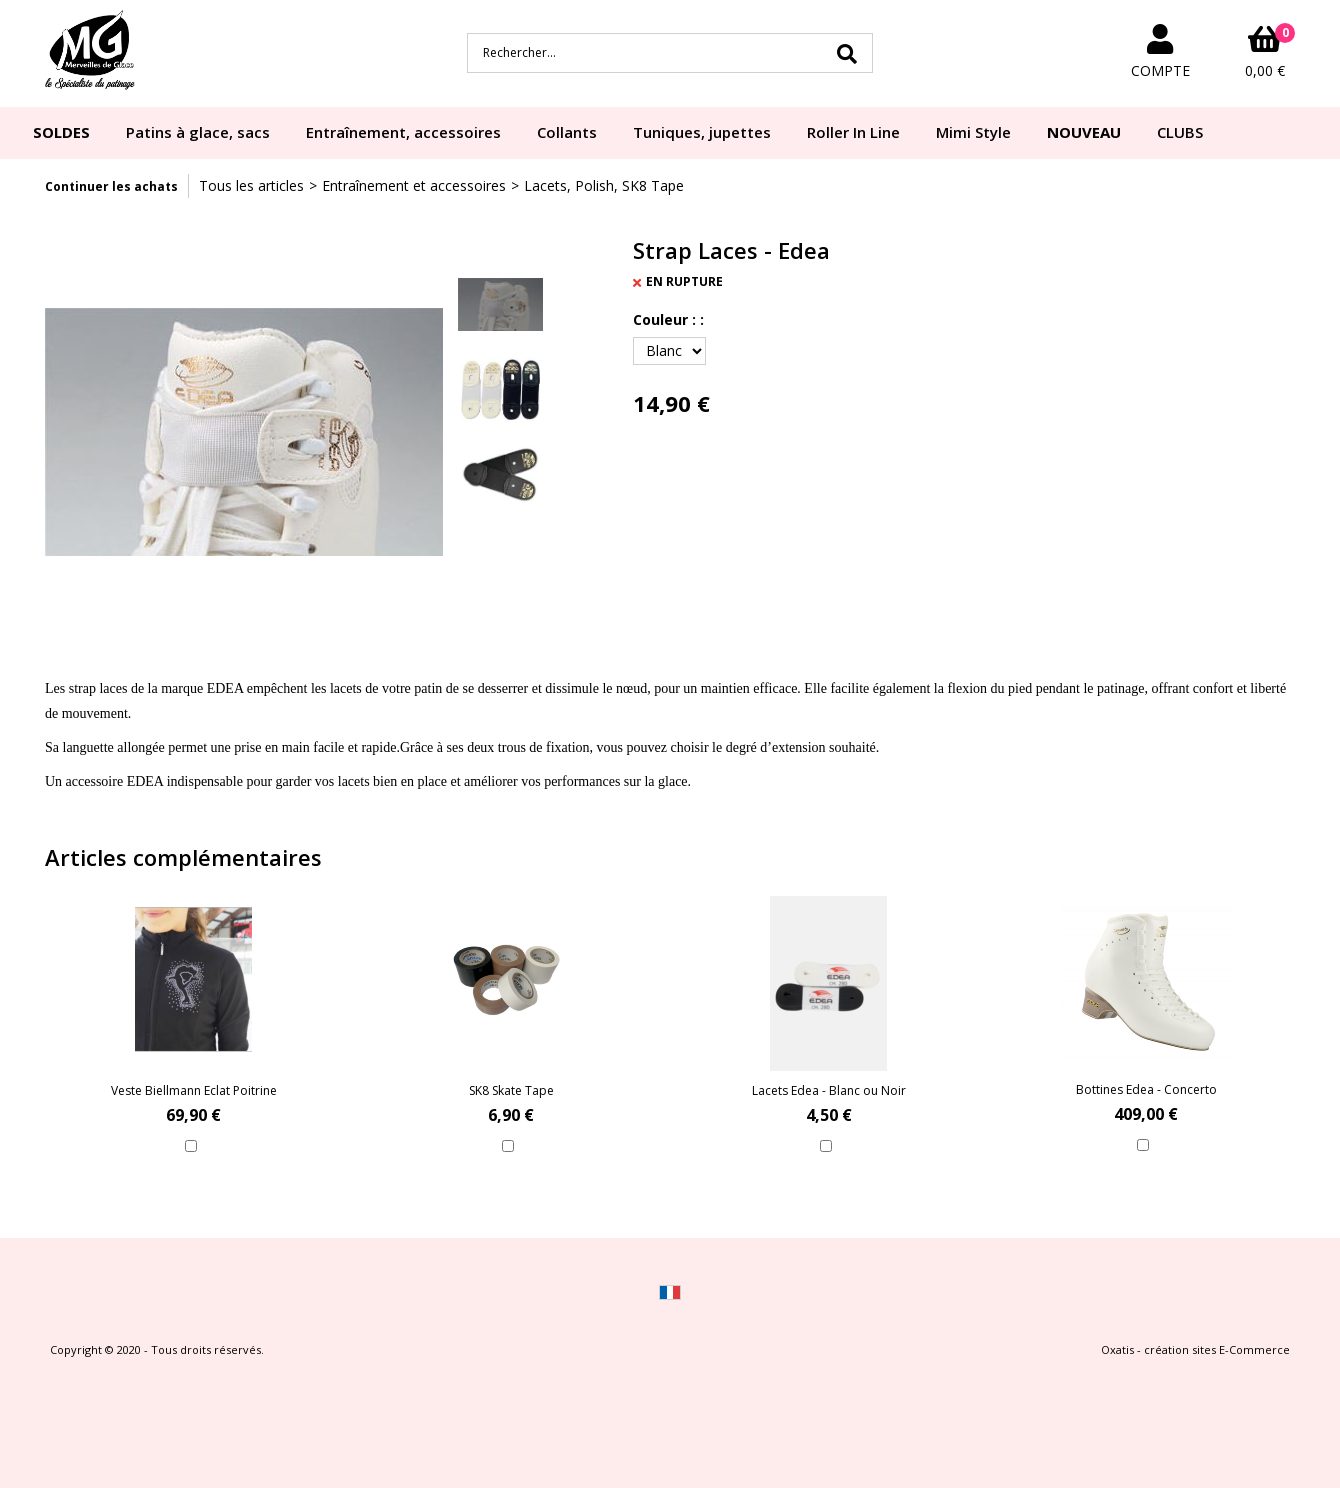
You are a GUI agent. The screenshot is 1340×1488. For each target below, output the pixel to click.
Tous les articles (251, 185)
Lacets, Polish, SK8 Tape (604, 185)
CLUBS (1180, 132)
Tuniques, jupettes (702, 132)
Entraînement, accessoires (403, 132)
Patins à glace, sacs (198, 132)
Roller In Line (853, 132)
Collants (567, 132)
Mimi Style (973, 132)
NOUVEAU (1084, 132)
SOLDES (61, 132)
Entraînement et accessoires (414, 185)
